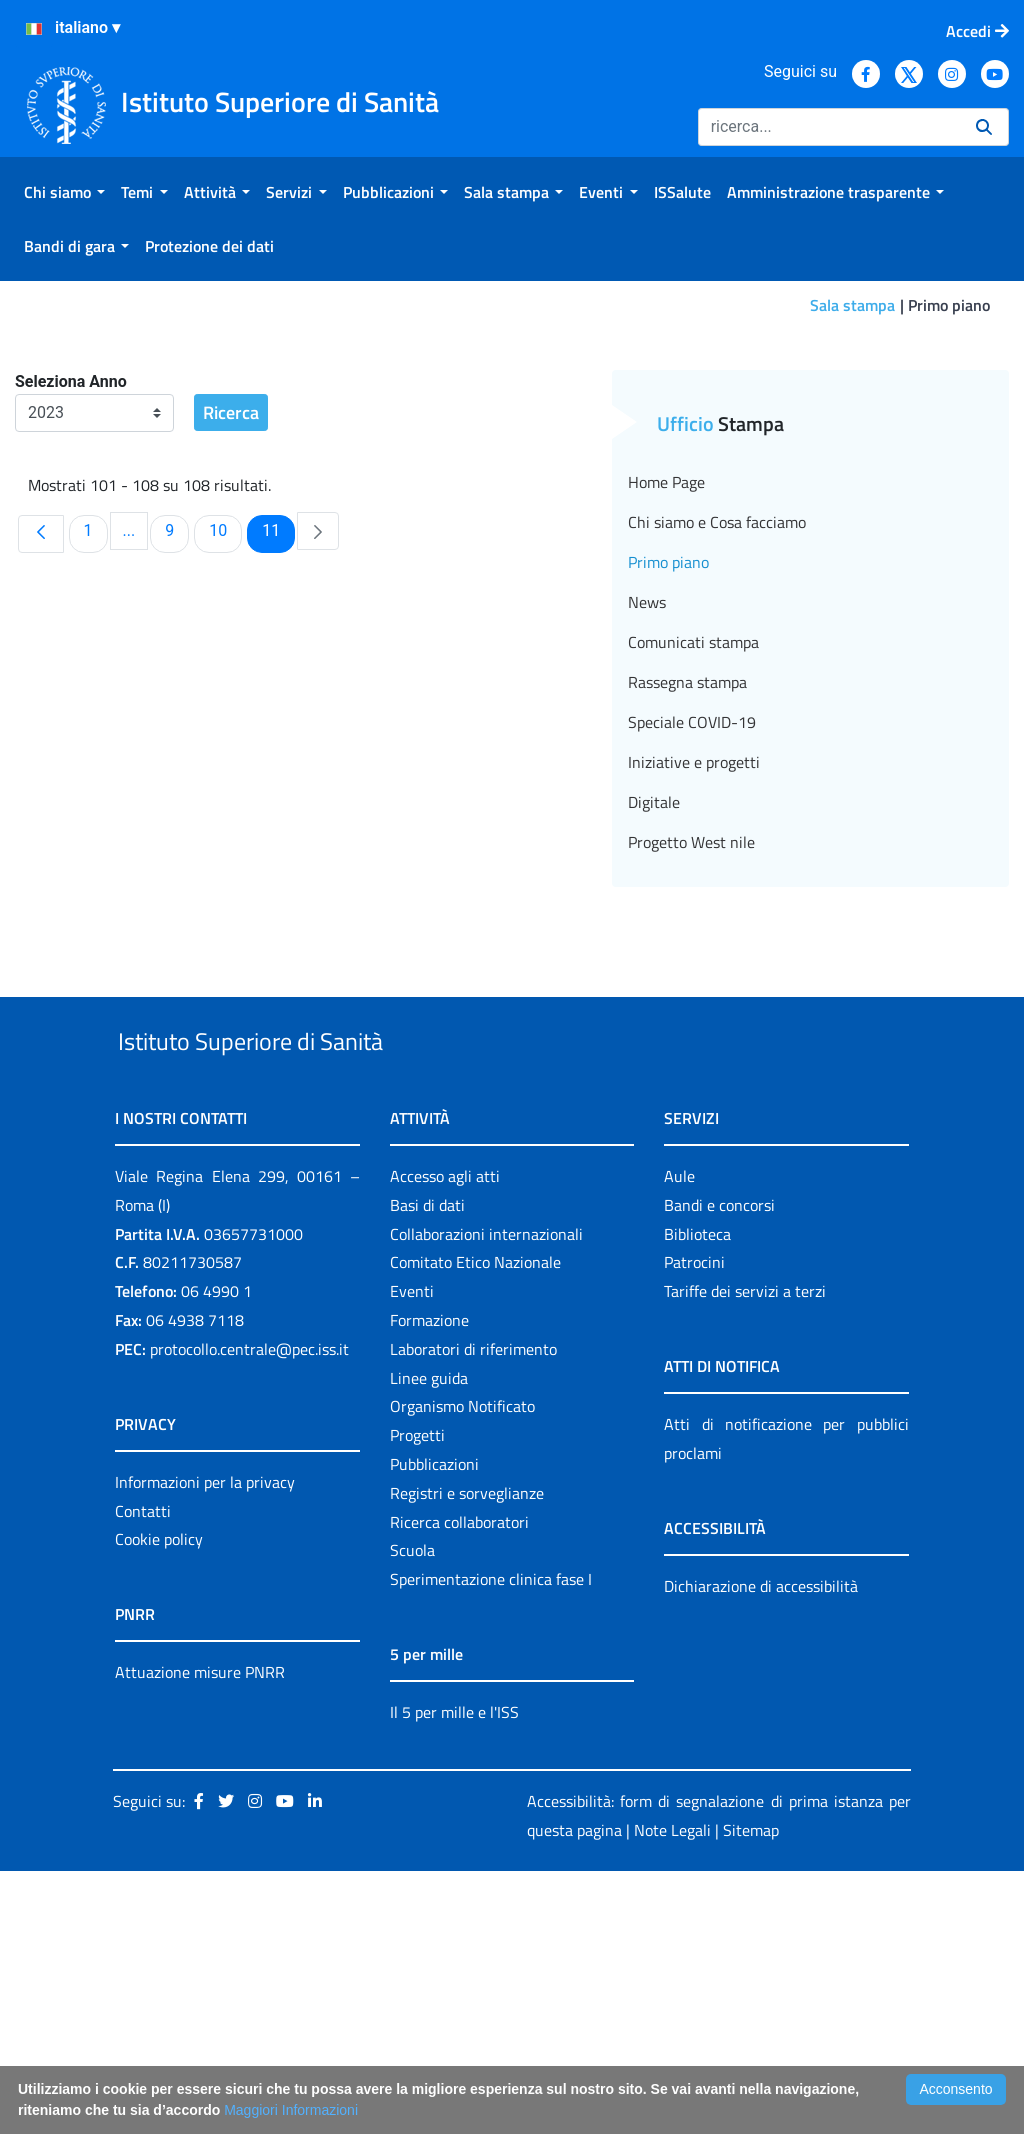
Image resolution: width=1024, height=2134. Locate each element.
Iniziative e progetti (694, 979)
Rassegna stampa (687, 899)
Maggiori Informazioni (291, 2110)
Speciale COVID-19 (692, 939)
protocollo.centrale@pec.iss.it (249, 1612)
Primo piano (668, 779)
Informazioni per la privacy (205, 1745)
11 (278, 747)
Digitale (654, 1019)
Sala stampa (852, 305)
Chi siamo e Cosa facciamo (717, 739)
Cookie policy (159, 1802)
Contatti (143, 1774)
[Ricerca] (829, 127)
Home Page (666, 699)
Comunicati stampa (693, 859)
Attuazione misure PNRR (200, 1935)
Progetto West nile (691, 1059)
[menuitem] (64, 192)
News (647, 819)
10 (225, 747)
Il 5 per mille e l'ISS (454, 1975)
